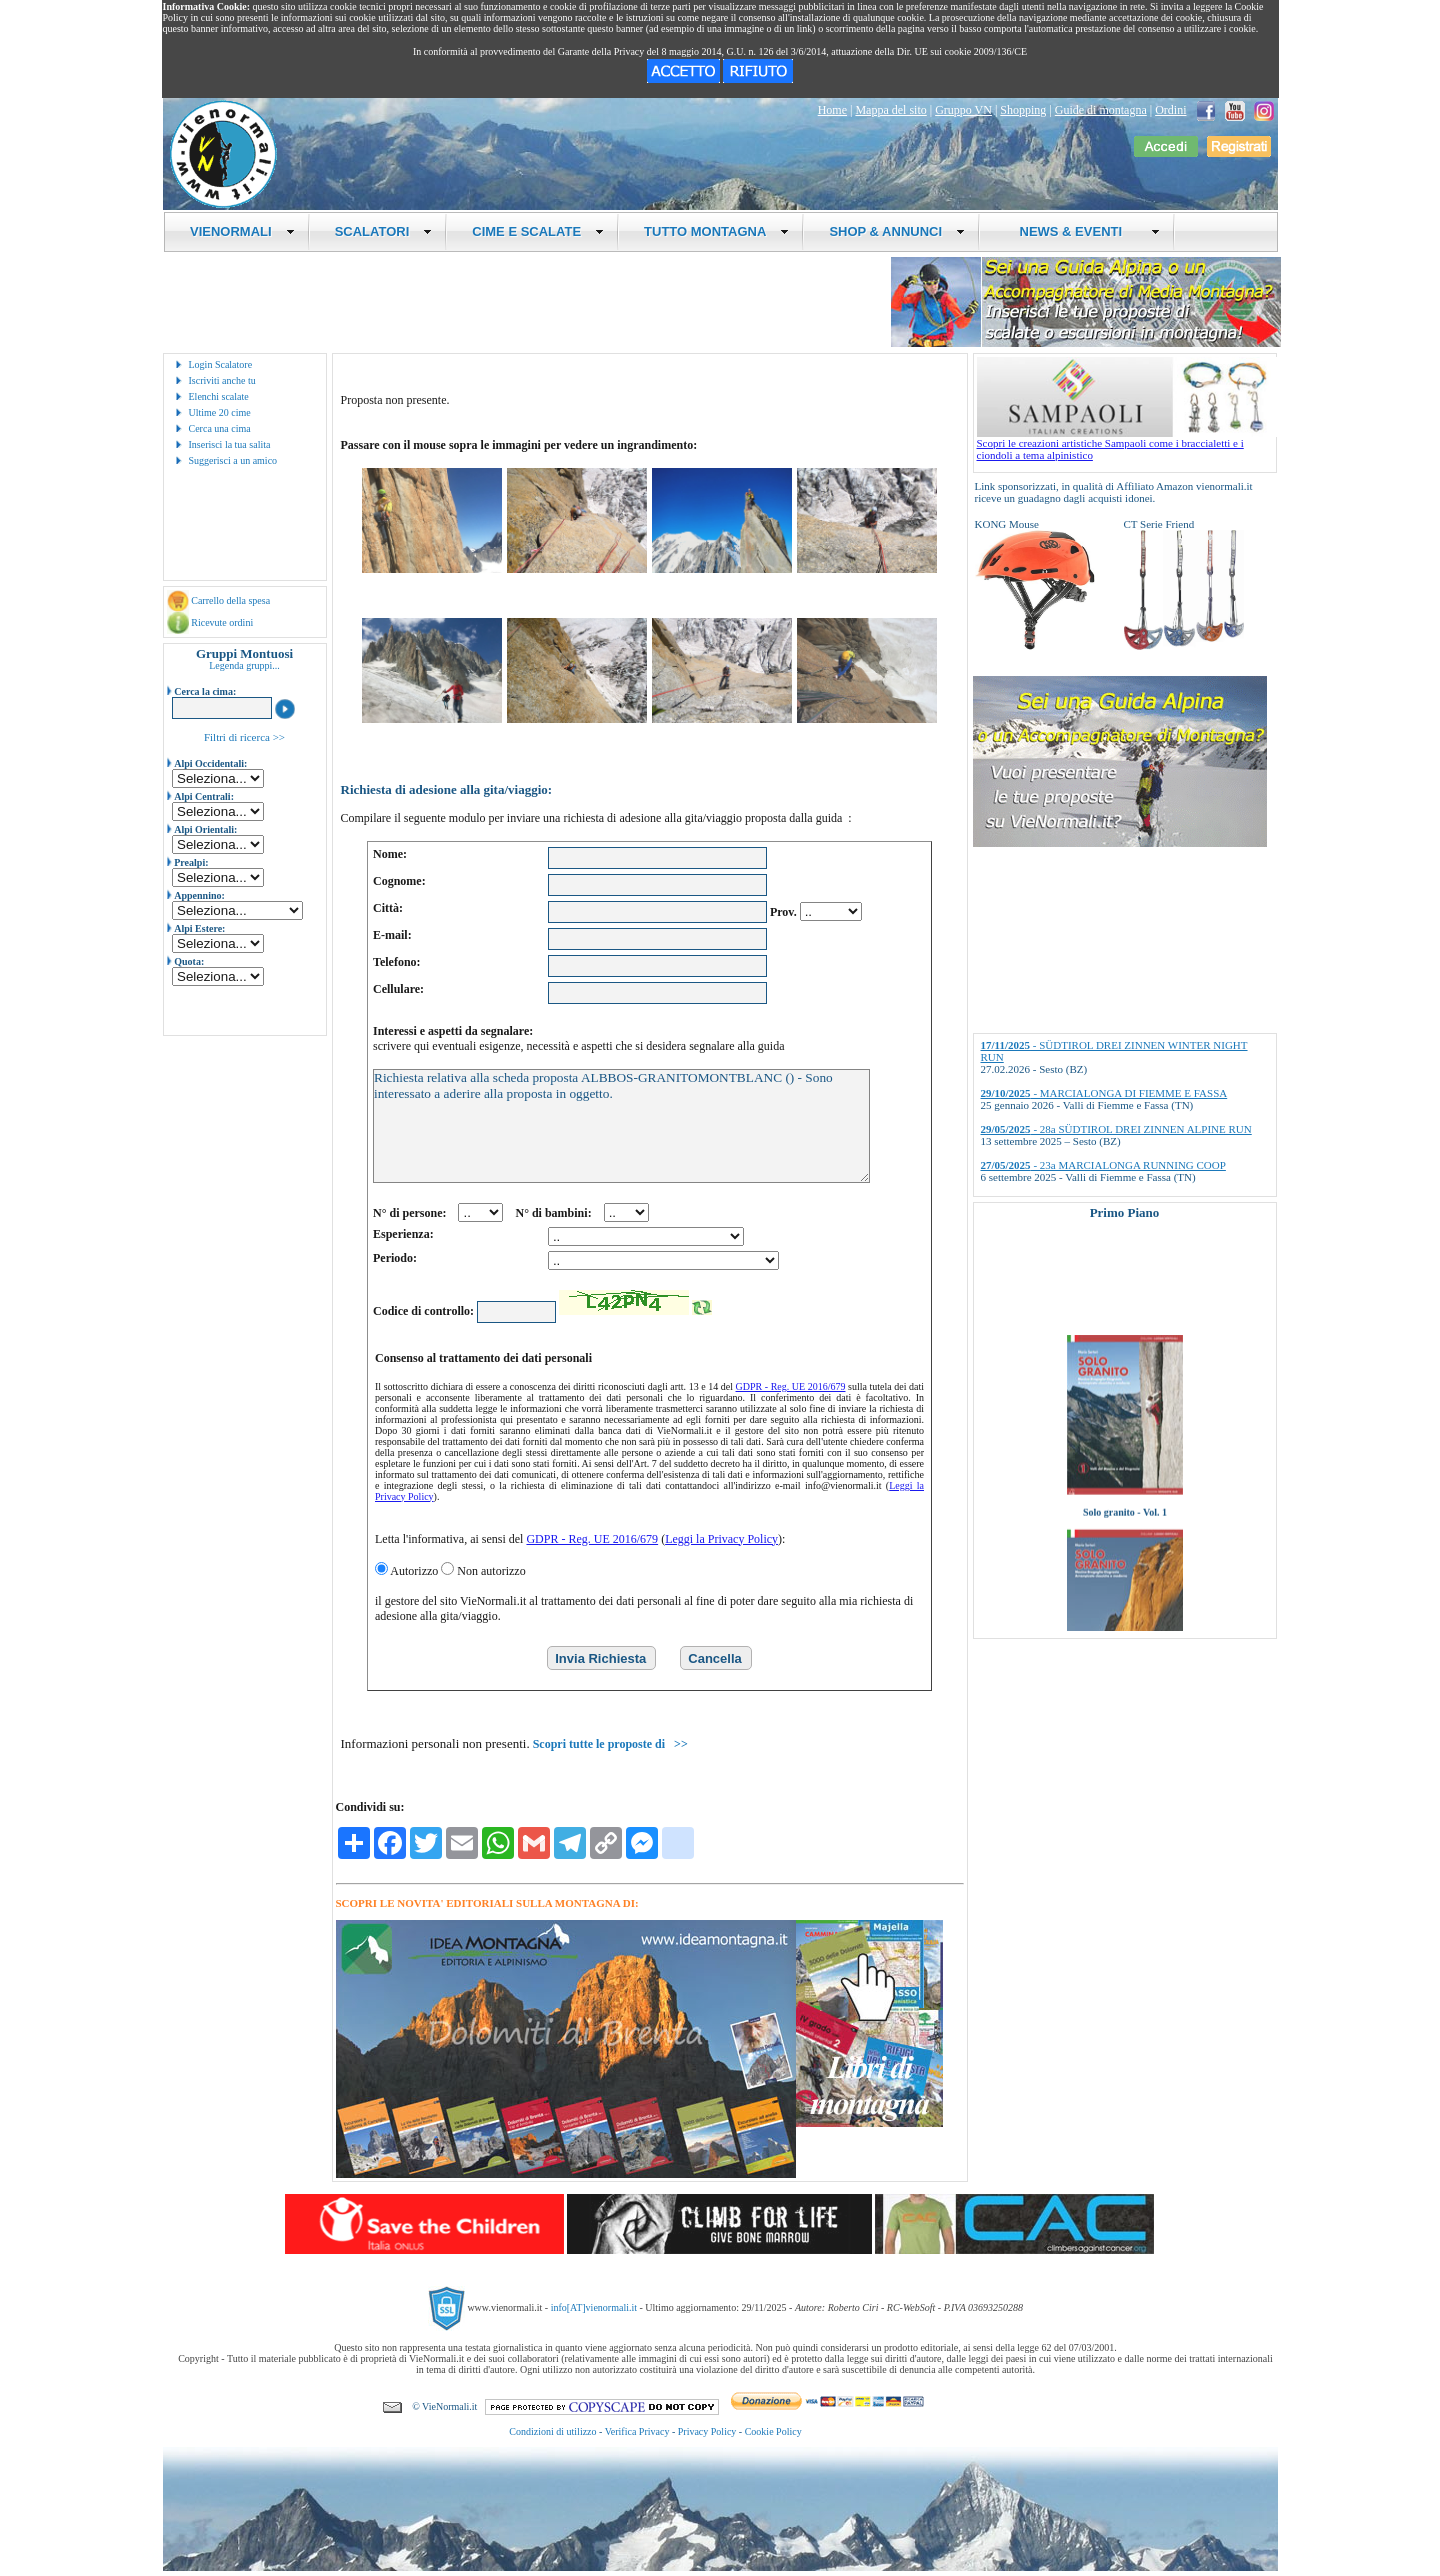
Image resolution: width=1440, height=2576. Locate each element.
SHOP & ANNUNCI (897, 231)
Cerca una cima (220, 428)
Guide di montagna (1101, 110)
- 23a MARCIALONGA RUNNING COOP (1103, 1165)
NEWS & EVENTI (1082, 231)
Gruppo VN (963, 110)
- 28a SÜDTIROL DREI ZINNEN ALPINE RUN (1116, 1129)
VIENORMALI (242, 231)
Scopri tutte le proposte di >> (610, 1744)
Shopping (1023, 110)
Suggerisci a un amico (233, 460)
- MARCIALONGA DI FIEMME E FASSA (1104, 1093)
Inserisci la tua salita (230, 444)
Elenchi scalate (219, 396)
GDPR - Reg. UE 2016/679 (791, 1386)
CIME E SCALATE (538, 231)
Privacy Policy (707, 2431)
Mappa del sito (890, 110)
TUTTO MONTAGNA (716, 231)
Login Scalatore (221, 364)
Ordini (1170, 110)
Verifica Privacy (637, 2431)
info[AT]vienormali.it (594, 2306)
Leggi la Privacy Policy (721, 1539)
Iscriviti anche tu (222, 380)
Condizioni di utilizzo (552, 2431)
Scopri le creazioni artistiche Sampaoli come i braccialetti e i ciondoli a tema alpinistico (1127, 444)
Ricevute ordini (222, 622)
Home (832, 110)
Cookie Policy (773, 2431)
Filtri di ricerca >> (244, 737)
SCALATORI (384, 231)
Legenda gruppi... (244, 665)
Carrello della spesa (230, 600)
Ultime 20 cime (220, 412)
